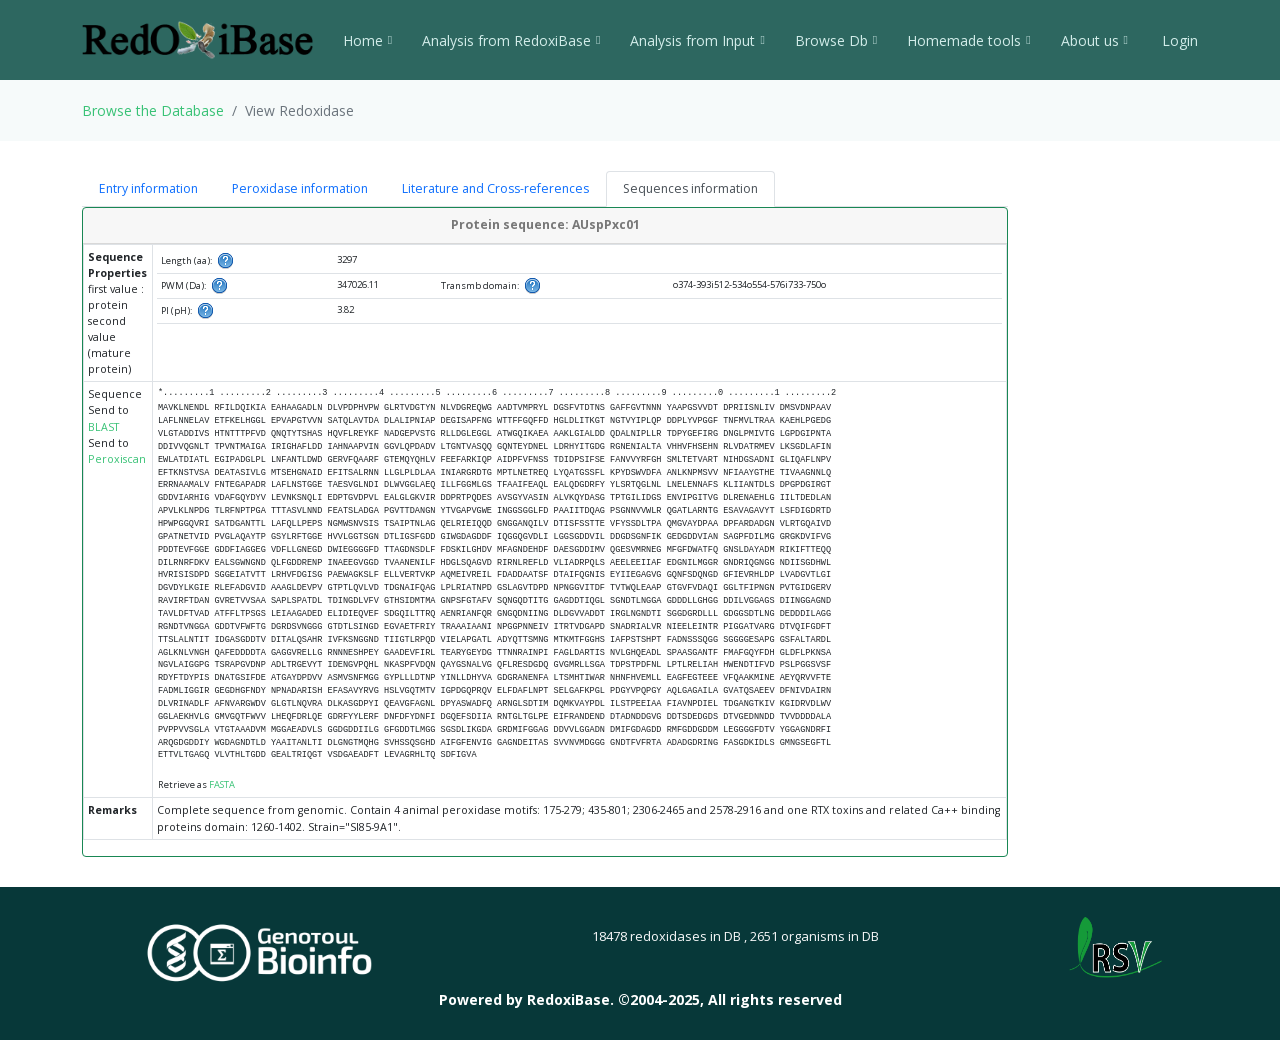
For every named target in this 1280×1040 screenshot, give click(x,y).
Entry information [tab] (148, 188)
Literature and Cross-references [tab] (495, 188)
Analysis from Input (697, 40)
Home (367, 40)
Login (1178, 40)
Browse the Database (153, 110)
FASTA (222, 784)
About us (1094, 40)
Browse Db (836, 40)
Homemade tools (968, 40)
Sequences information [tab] (690, 188)
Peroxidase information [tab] (300, 188)
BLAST (103, 427)
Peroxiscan (117, 459)
